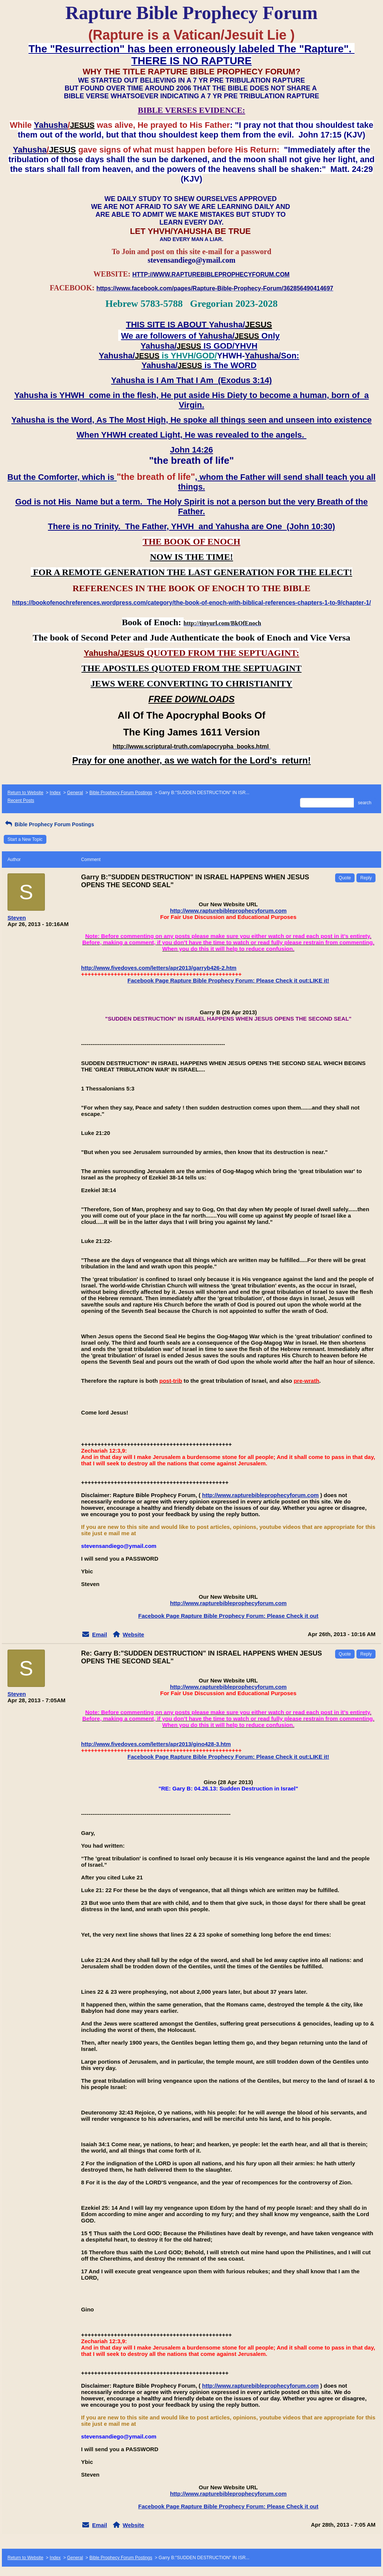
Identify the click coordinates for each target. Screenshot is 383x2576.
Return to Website (25, 792)
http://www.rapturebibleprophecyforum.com (228, 910)
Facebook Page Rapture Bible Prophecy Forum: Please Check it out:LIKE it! (228, 980)
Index (55, 792)
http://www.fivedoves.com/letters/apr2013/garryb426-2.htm (158, 968)
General (75, 792)
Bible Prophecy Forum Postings (120, 792)
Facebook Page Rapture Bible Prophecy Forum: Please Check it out (228, 1616)
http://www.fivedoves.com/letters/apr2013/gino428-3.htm (156, 1744)
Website (133, 1634)
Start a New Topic (25, 839)
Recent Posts (20, 800)
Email (99, 1634)
